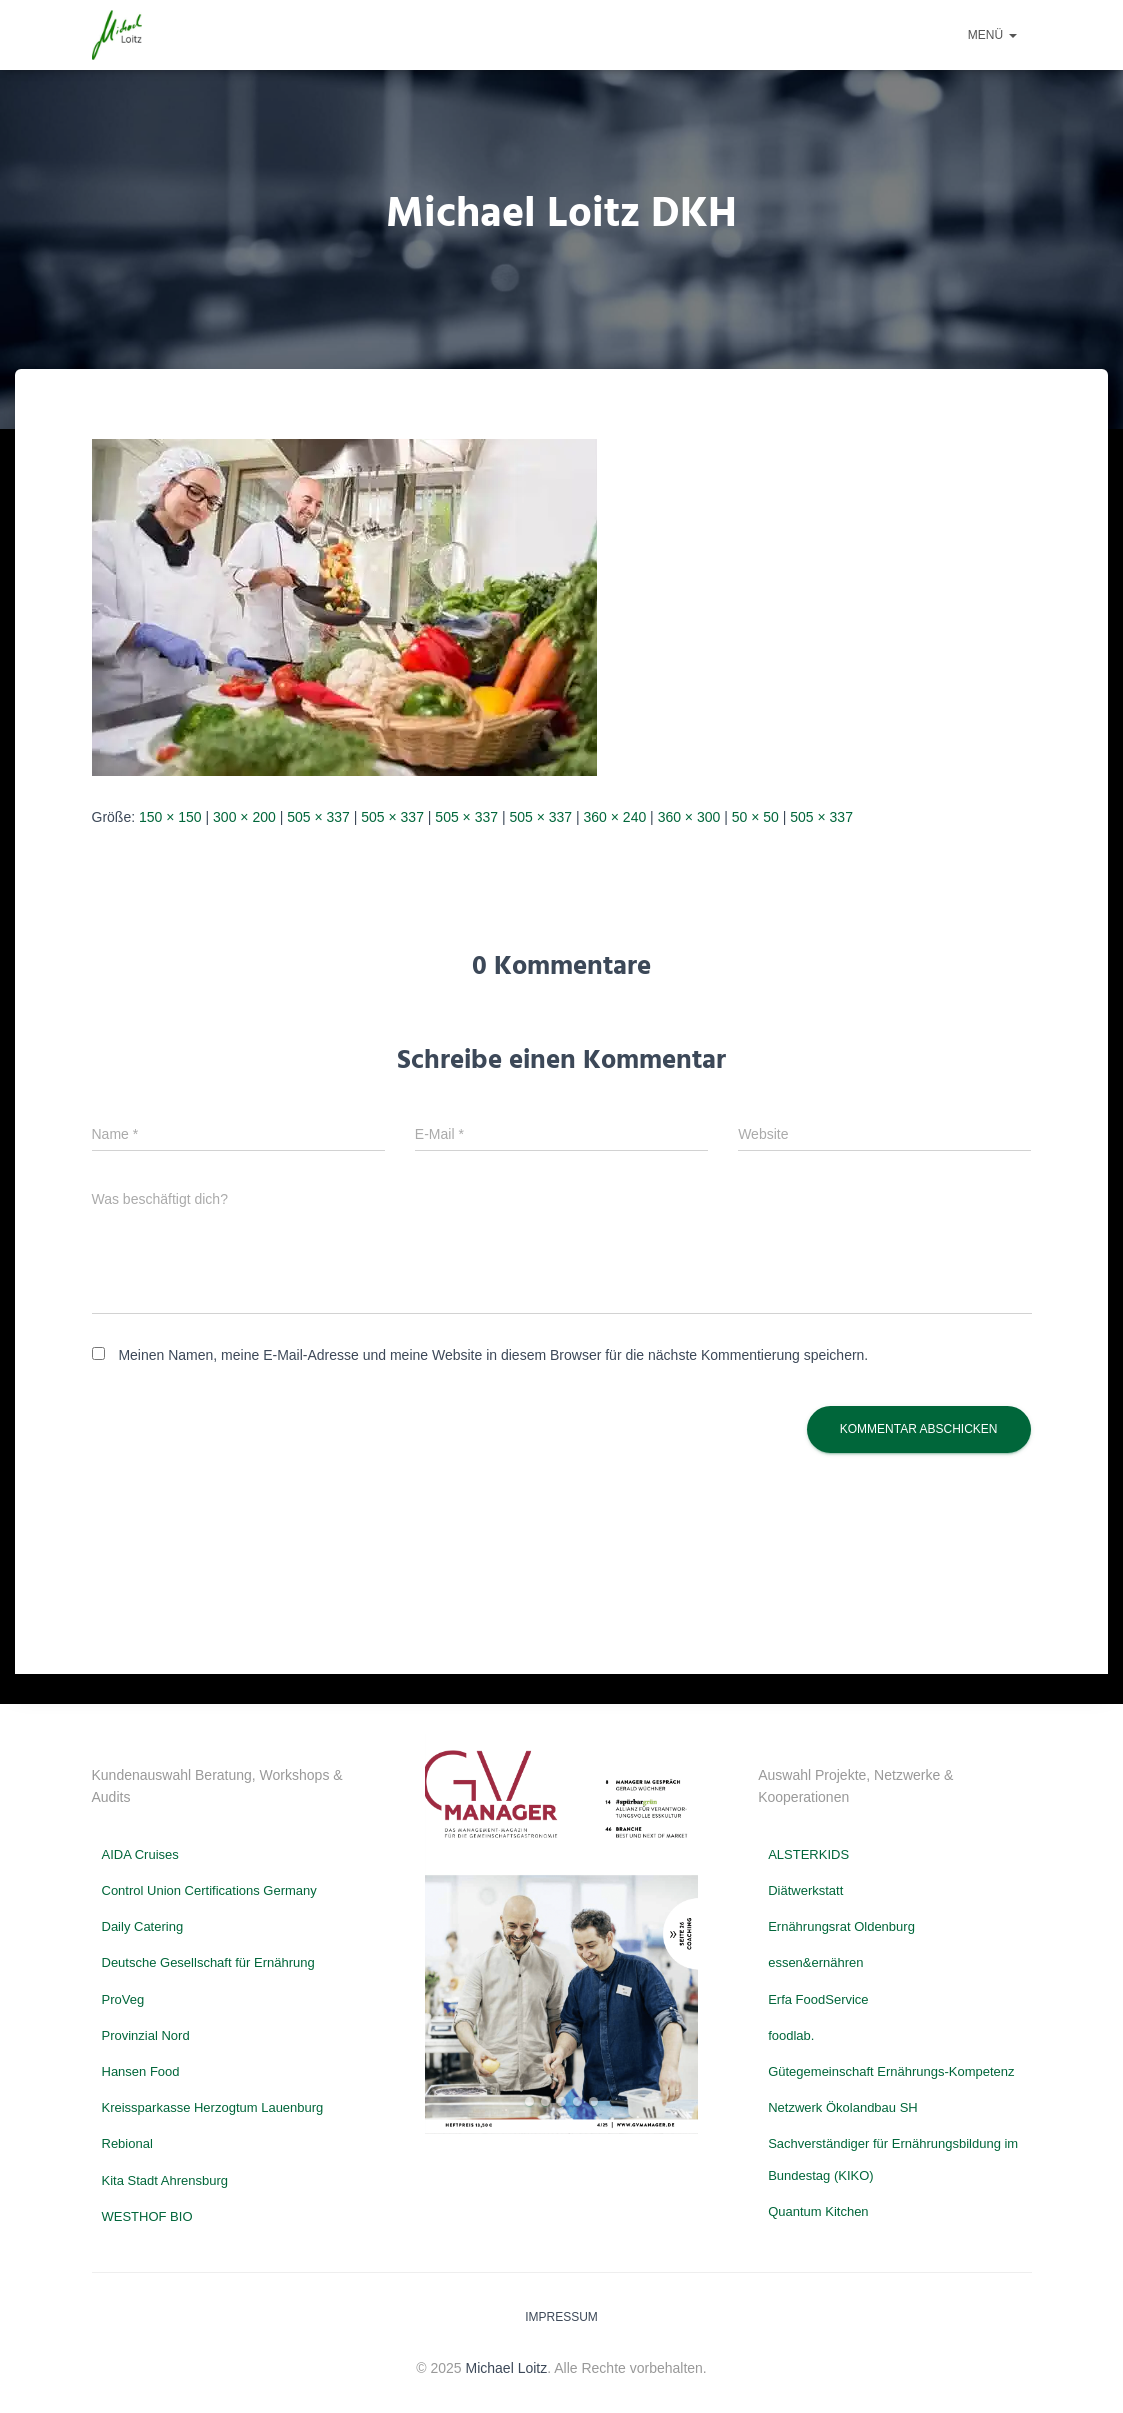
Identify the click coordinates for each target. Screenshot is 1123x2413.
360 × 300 (689, 817)
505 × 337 (318, 817)
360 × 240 (615, 817)
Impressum (561, 2317)
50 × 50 (755, 817)
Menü (992, 35)
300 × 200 (244, 817)
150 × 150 (170, 817)
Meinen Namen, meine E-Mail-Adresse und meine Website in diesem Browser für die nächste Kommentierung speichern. (493, 1355)
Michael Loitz (507, 2368)
